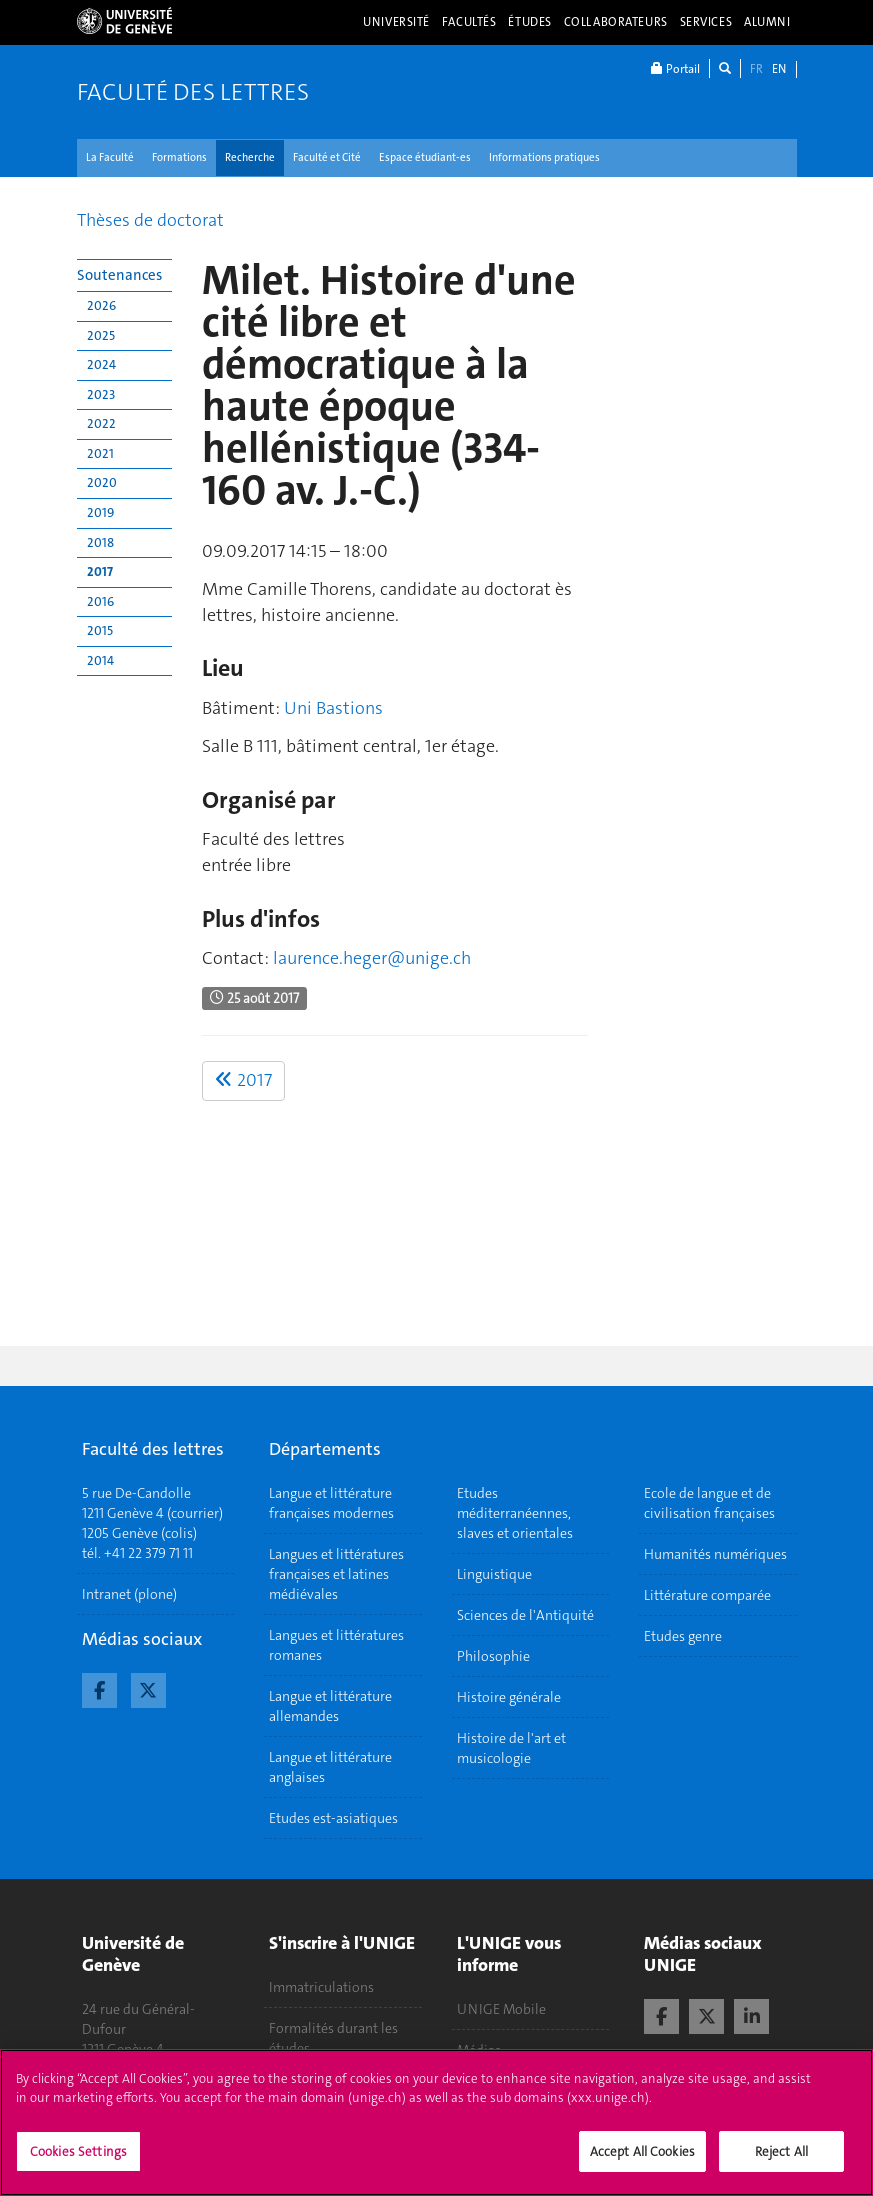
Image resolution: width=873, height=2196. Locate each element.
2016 (100, 601)
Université (396, 22)
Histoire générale (509, 1697)
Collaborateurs (616, 22)
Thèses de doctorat (150, 220)
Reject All (781, 2162)
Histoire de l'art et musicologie (511, 1748)
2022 (101, 423)
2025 (101, 335)
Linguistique (494, 1574)
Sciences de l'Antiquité (525, 1615)
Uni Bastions (333, 708)
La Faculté (110, 157)
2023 (101, 394)
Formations (179, 157)
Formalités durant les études (333, 2038)
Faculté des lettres (193, 92)
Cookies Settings (78, 2162)
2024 (101, 364)
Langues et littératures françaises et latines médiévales (336, 1574)
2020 (102, 482)
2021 (100, 453)
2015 (100, 630)
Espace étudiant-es (425, 157)
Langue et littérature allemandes (330, 1706)
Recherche (250, 157)
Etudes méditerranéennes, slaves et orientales (515, 1513)
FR (756, 69)
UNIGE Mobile (501, 2009)
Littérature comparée (707, 1595)
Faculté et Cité (327, 157)
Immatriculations (321, 1987)
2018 (100, 542)
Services (706, 22)
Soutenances (119, 275)
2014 (100, 660)
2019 (100, 512)
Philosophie (493, 1656)
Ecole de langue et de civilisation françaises (709, 1503)
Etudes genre (683, 1636)
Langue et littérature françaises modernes (331, 1503)
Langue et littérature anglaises (330, 1767)
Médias (479, 2050)
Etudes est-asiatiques (333, 1818)
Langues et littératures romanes (336, 1645)
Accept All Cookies (642, 2162)
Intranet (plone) (129, 1594)
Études (529, 22)
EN (779, 69)
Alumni (767, 22)
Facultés (469, 22)
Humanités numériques (715, 1554)
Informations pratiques (544, 157)
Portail (675, 68)
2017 (100, 571)
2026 (101, 305)
